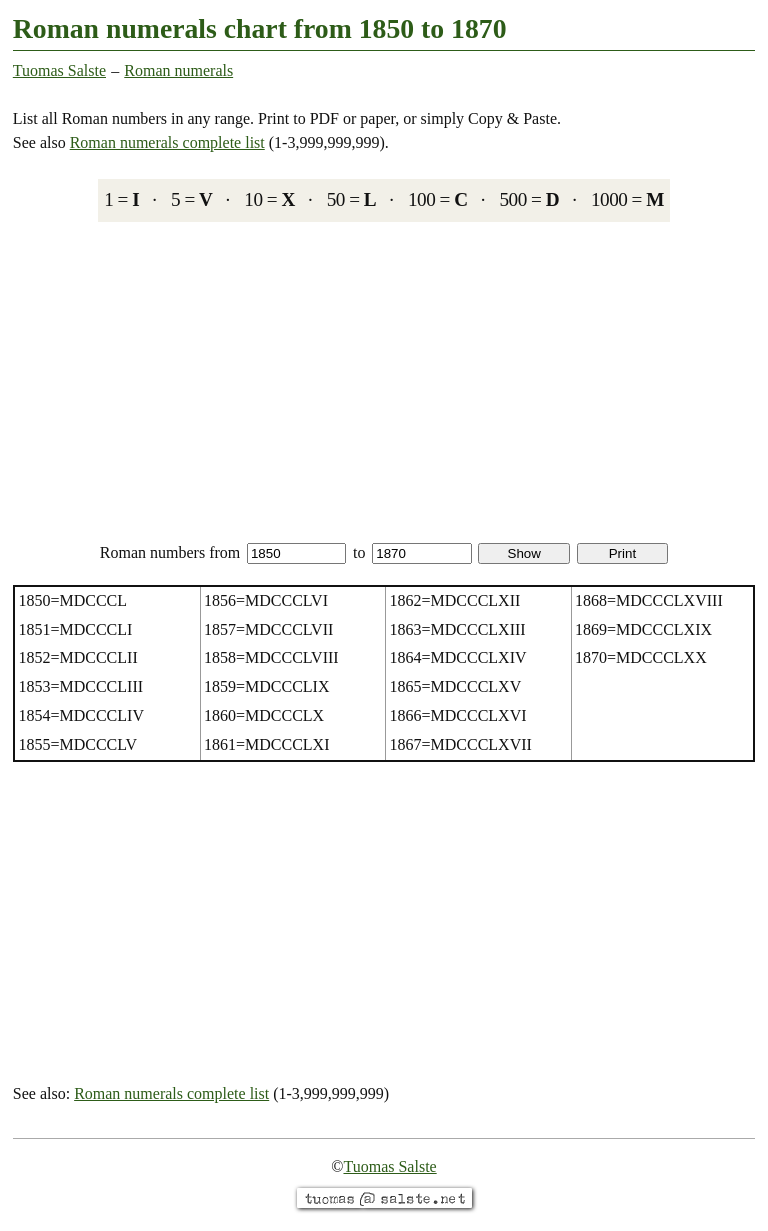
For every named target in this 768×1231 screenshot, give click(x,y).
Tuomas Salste (59, 70)
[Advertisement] (384, 381)
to (412, 552)
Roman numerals (178, 70)
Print (622, 553)
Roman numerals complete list (167, 142)
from (277, 552)
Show (524, 553)
